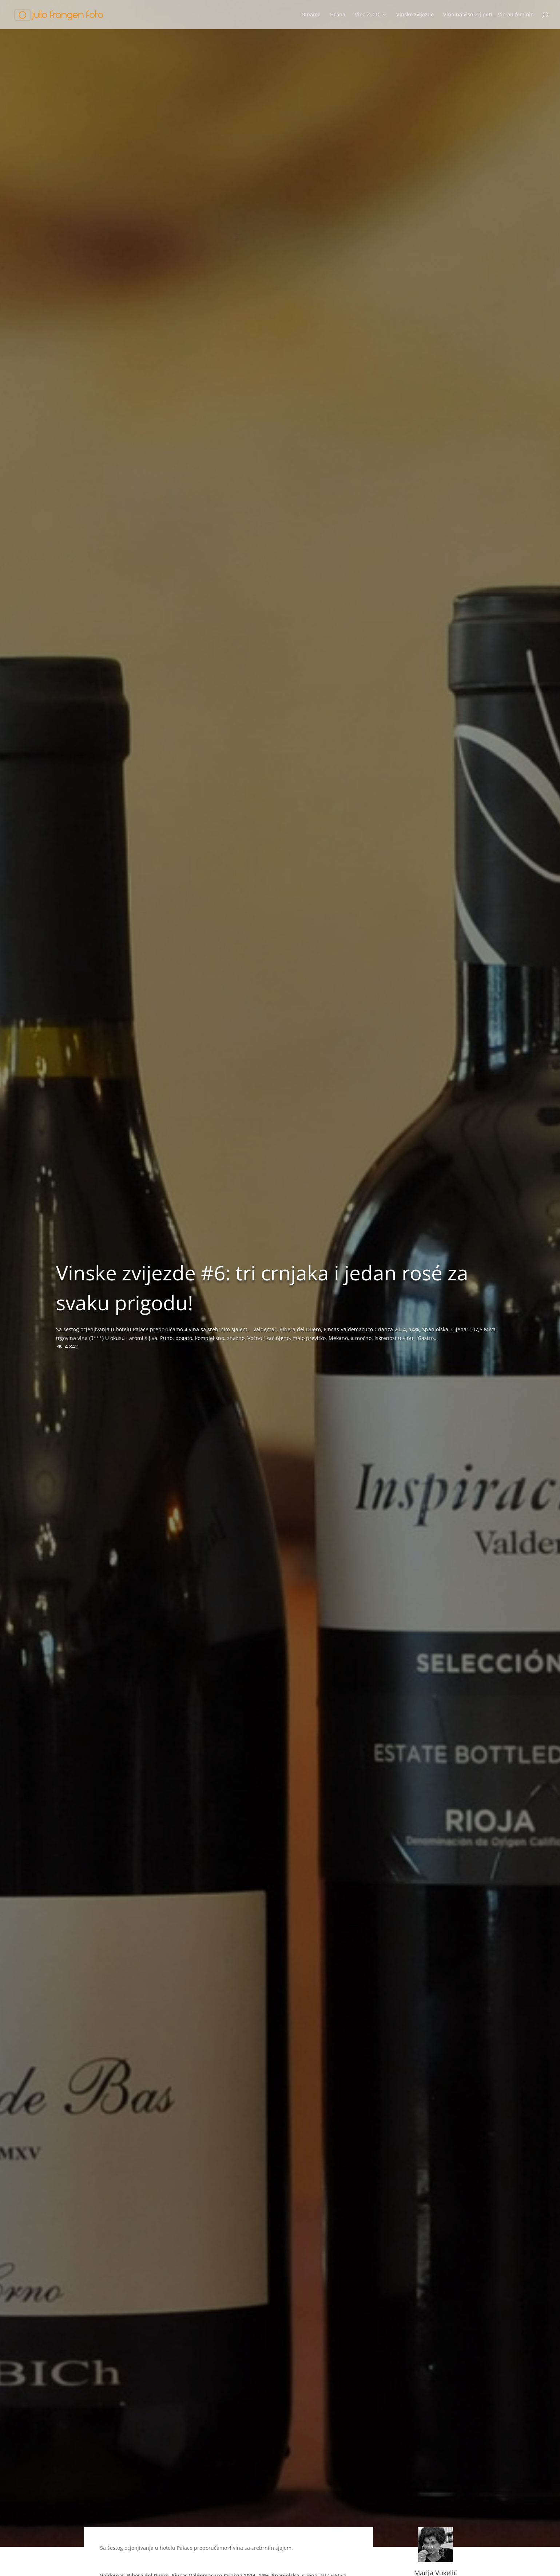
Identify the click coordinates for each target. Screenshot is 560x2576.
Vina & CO (367, 15)
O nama (311, 15)
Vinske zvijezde (415, 15)
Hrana (337, 15)
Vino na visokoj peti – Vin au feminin (488, 15)
